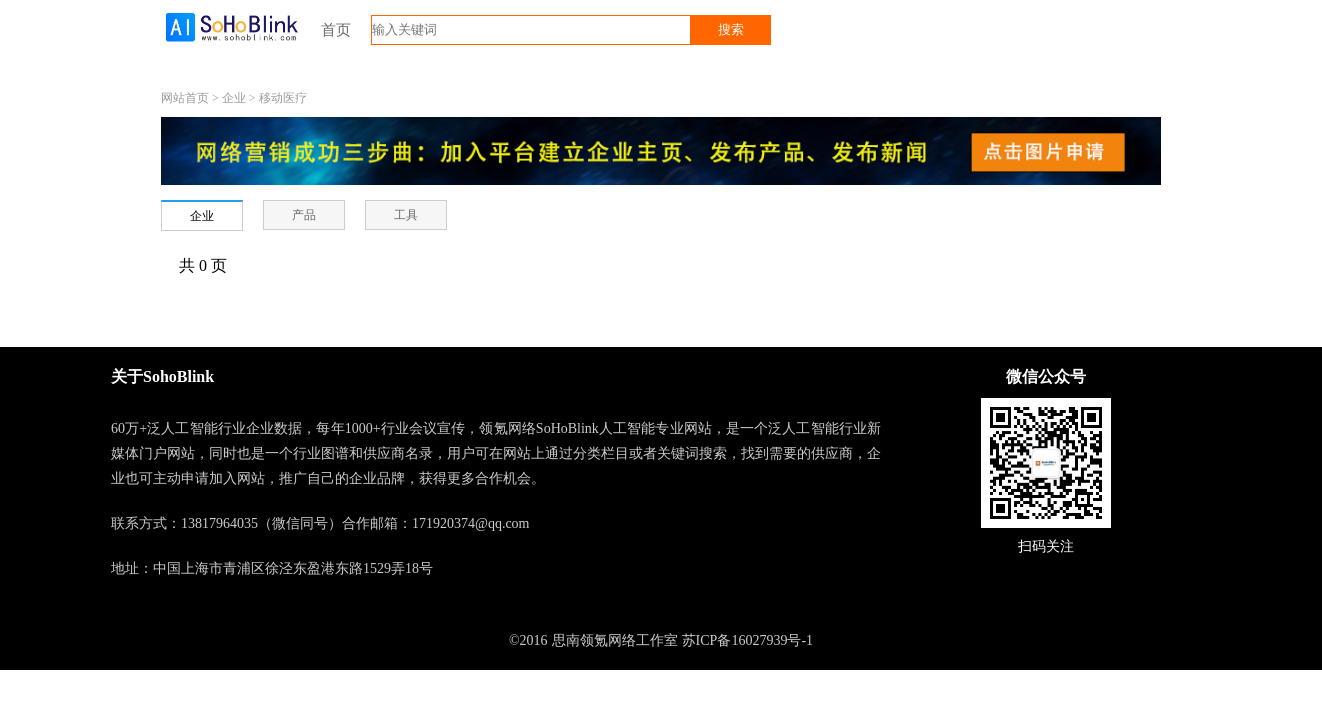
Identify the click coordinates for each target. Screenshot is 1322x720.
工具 (406, 215)
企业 (234, 98)
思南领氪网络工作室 (615, 640)
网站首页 (185, 98)
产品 (304, 215)
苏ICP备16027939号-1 (747, 640)
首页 (336, 30)
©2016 (528, 640)
